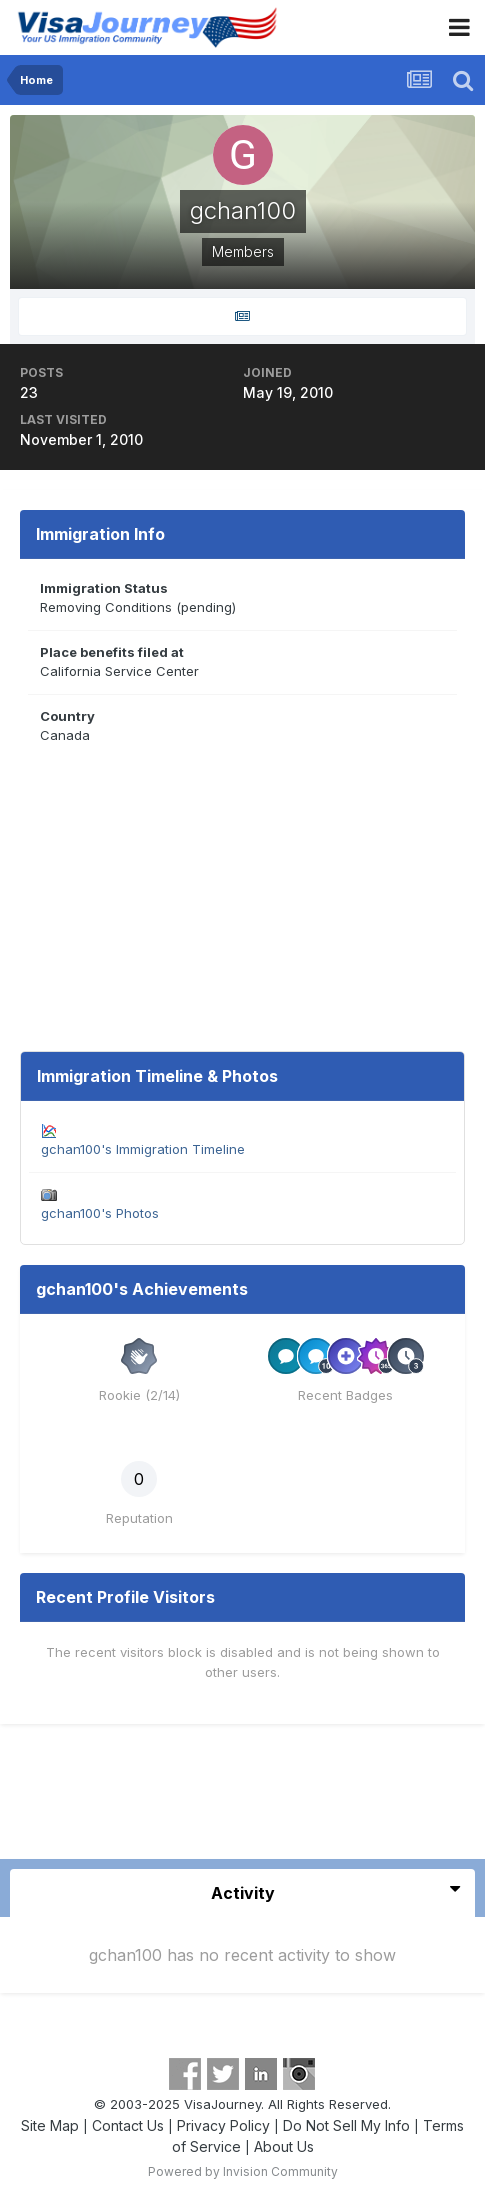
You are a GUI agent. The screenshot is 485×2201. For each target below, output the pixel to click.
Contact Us (128, 2125)
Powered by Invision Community (243, 2171)
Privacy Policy (223, 2125)
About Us (284, 2146)
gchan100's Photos (100, 1213)
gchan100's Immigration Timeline (143, 1149)
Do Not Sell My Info (346, 2125)
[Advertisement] (243, 1799)
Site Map (50, 2125)
